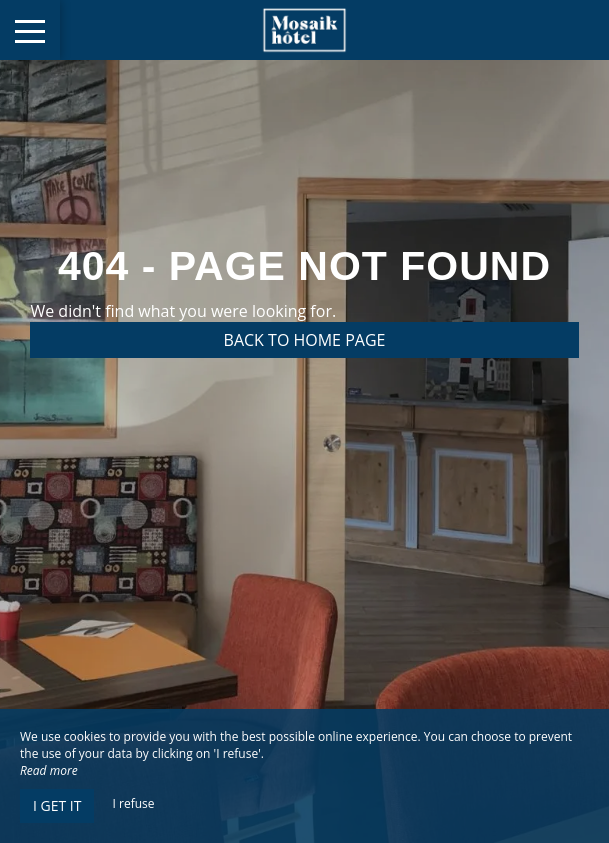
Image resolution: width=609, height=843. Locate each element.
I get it (57, 805)
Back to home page (305, 340)
